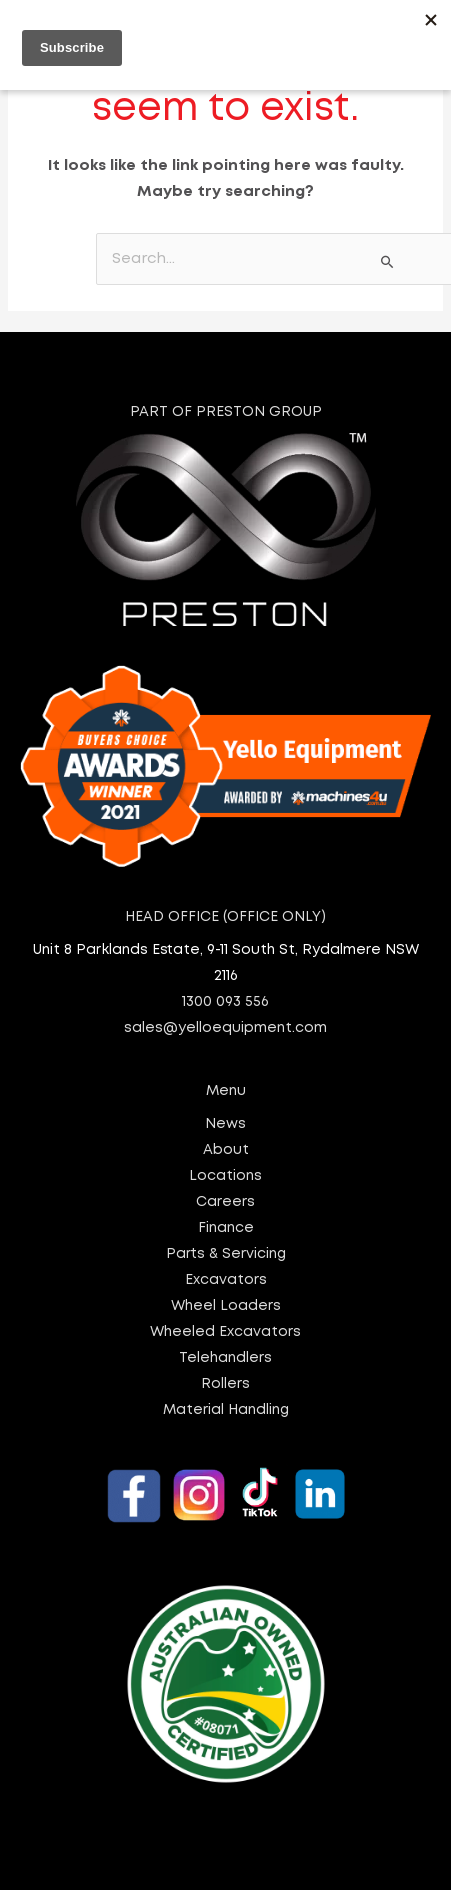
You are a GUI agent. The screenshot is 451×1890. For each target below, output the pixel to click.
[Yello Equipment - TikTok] (260, 1492)
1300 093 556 (225, 1002)
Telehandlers (225, 1358)
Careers (225, 1202)
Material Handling (226, 1410)
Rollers (225, 1384)
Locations (225, 1176)
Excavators (226, 1280)
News (225, 1124)
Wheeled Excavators (225, 1332)
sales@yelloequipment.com (225, 1028)
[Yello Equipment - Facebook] (134, 1496)
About (226, 1150)
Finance (226, 1228)
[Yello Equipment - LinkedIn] (320, 1494)
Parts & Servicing (226, 1254)
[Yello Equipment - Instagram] (199, 1495)
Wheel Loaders (226, 1306)
